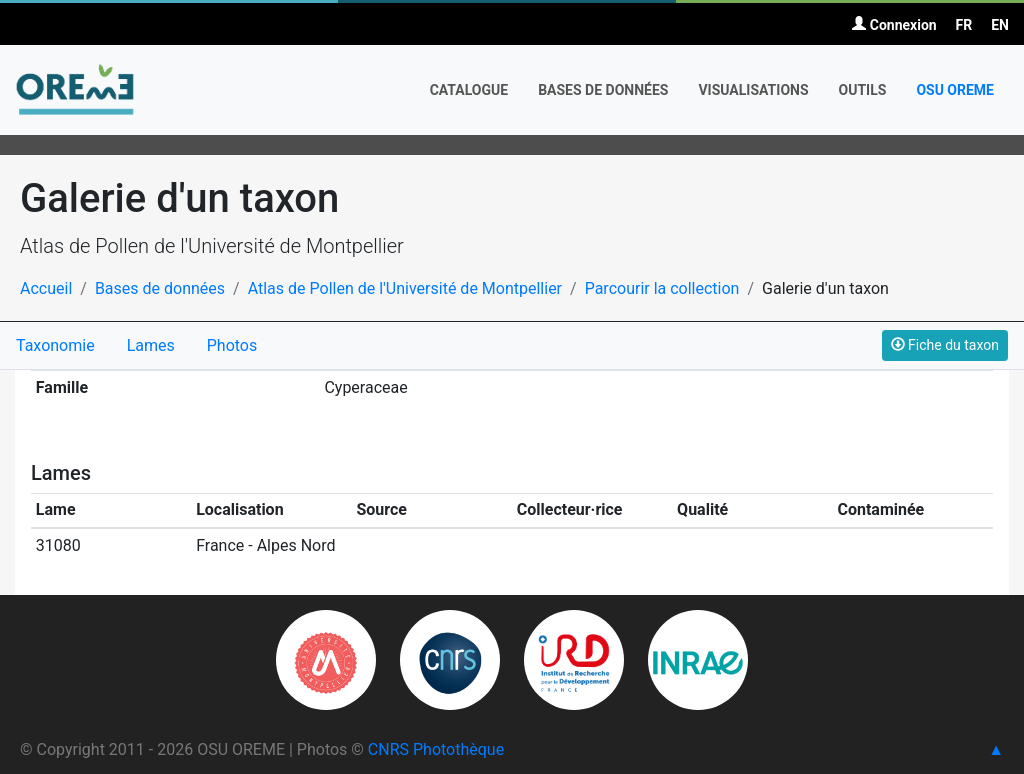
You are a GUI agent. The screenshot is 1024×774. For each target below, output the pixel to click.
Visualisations (753, 90)
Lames (151, 345)
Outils (863, 90)
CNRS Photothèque (436, 749)
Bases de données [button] (603, 90)
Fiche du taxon (945, 345)
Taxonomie (55, 345)
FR (964, 25)
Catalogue (469, 90)
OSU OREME (955, 90)
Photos (232, 345)
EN (1000, 25)
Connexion (894, 25)
